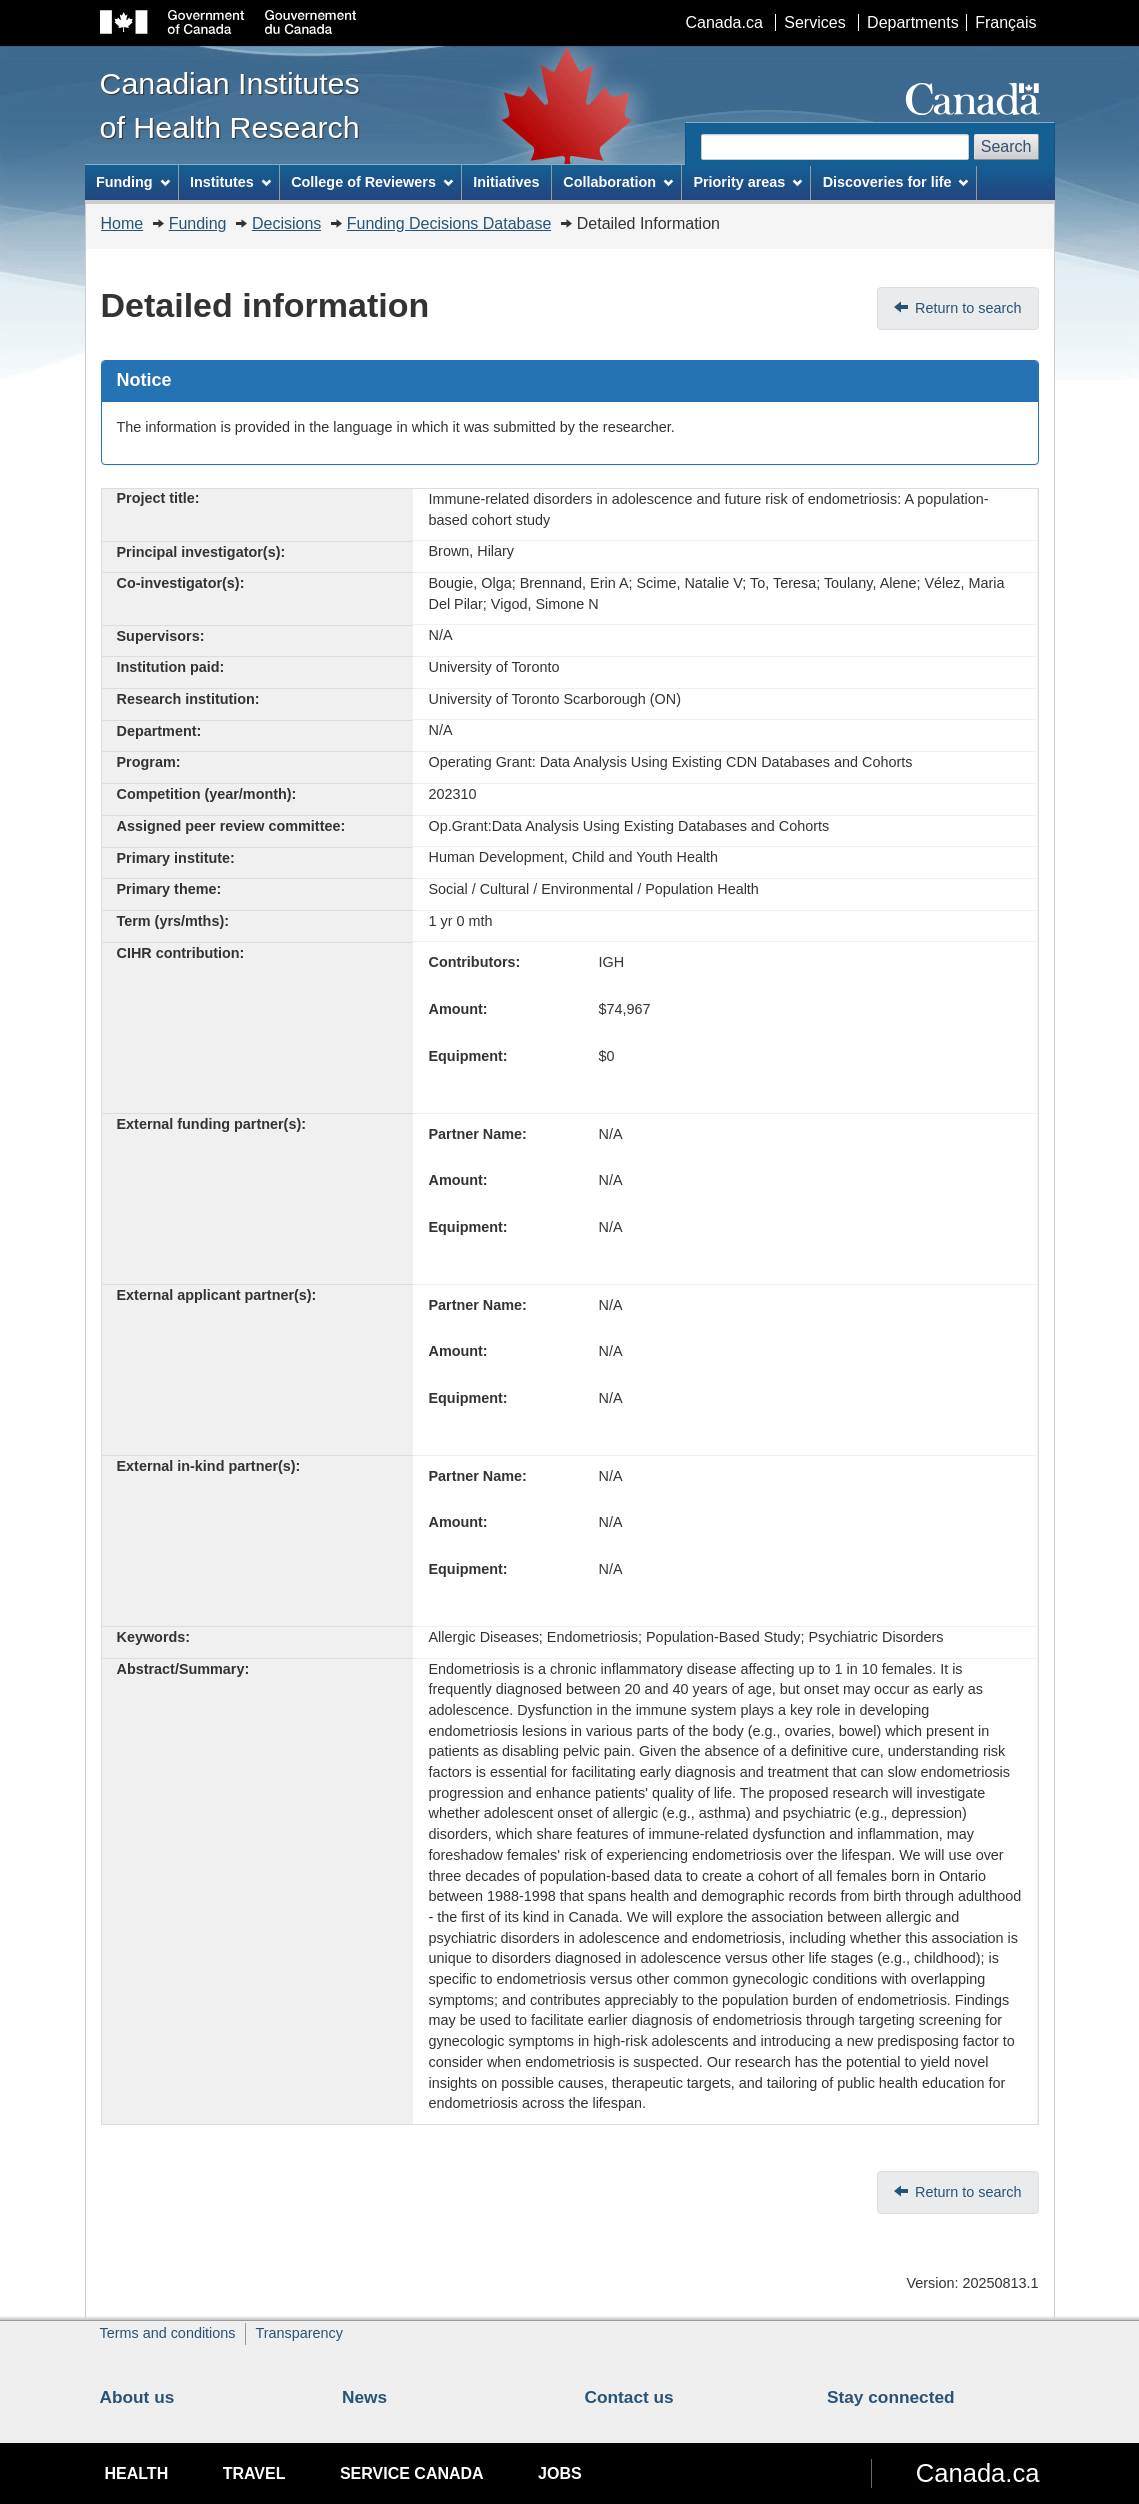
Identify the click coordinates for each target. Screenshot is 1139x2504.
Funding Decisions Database (449, 223)
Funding (198, 223)
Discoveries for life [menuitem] (896, 182)
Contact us (629, 2397)
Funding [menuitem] (133, 182)
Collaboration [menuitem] (618, 182)
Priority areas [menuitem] (747, 182)
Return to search (968, 308)
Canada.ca (723, 22)
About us (137, 2397)
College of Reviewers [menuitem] (372, 182)
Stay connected (891, 2397)
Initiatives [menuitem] (506, 182)
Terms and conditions (168, 2333)
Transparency (298, 2333)
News (364, 2397)
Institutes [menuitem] (230, 182)
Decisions (286, 223)
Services (814, 22)
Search (1006, 146)
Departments (913, 22)
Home (122, 223)
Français (1005, 22)
